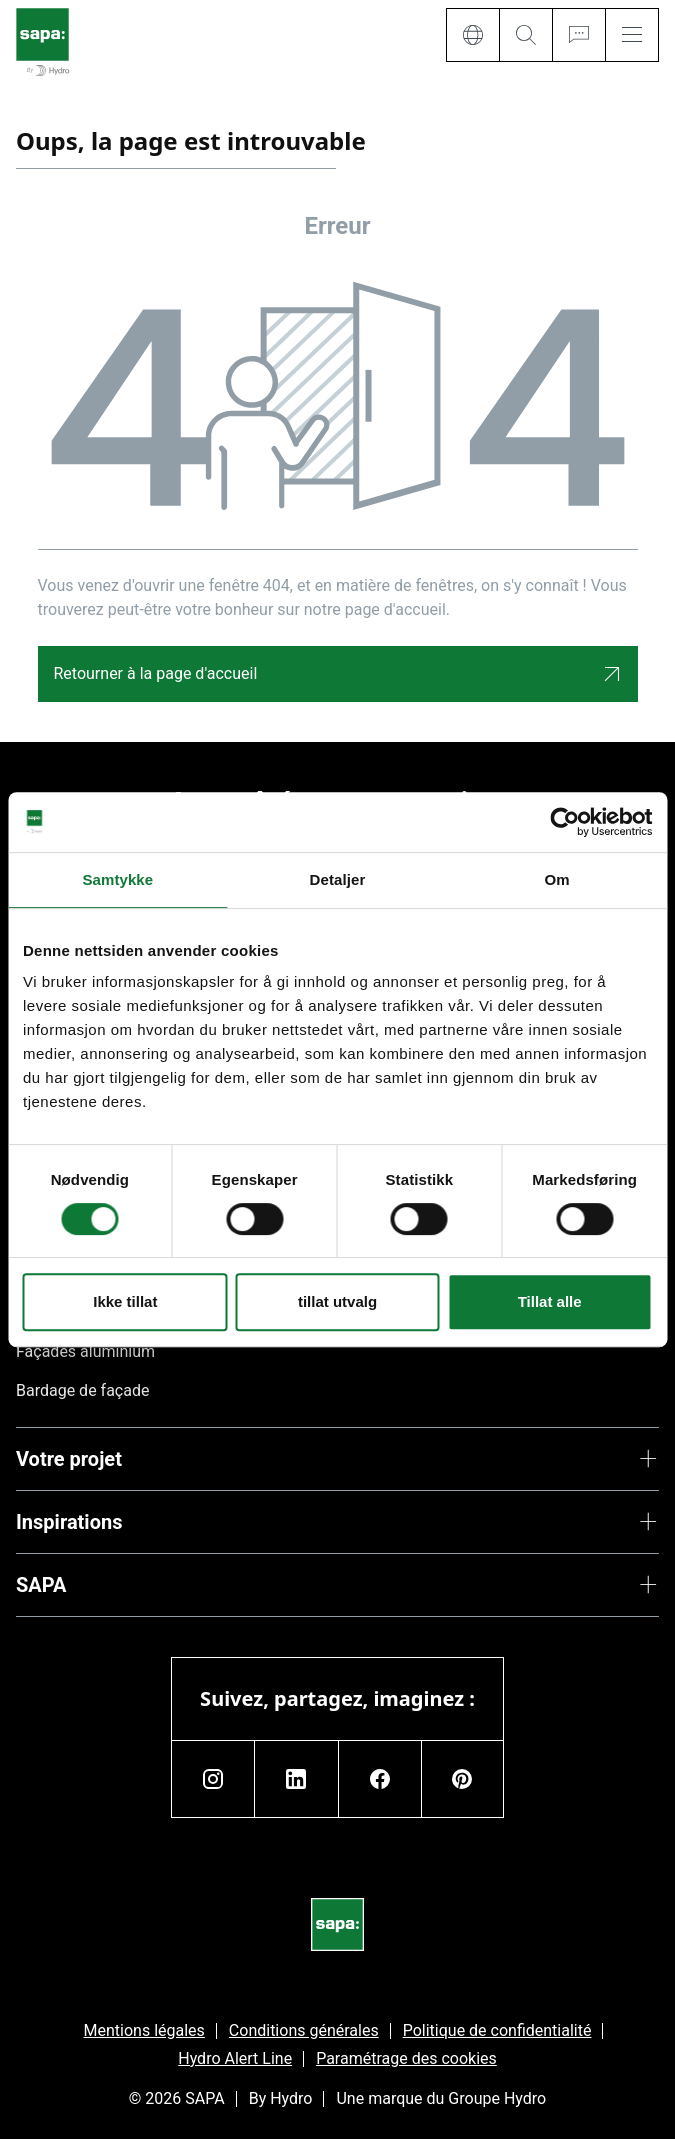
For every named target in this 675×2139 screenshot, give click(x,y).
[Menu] (632, 35)
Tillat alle (550, 1301)
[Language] (472, 35)
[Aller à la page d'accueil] (42, 43)
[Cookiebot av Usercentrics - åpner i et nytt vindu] (564, 822)
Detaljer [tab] (338, 879)
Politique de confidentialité (497, 2030)
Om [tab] (557, 879)
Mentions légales (144, 2030)
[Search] (525, 35)
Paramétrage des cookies (406, 2058)
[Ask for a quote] (578, 35)
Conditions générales (304, 2030)
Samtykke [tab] (117, 879)
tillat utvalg (337, 1301)
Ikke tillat (125, 1301)
